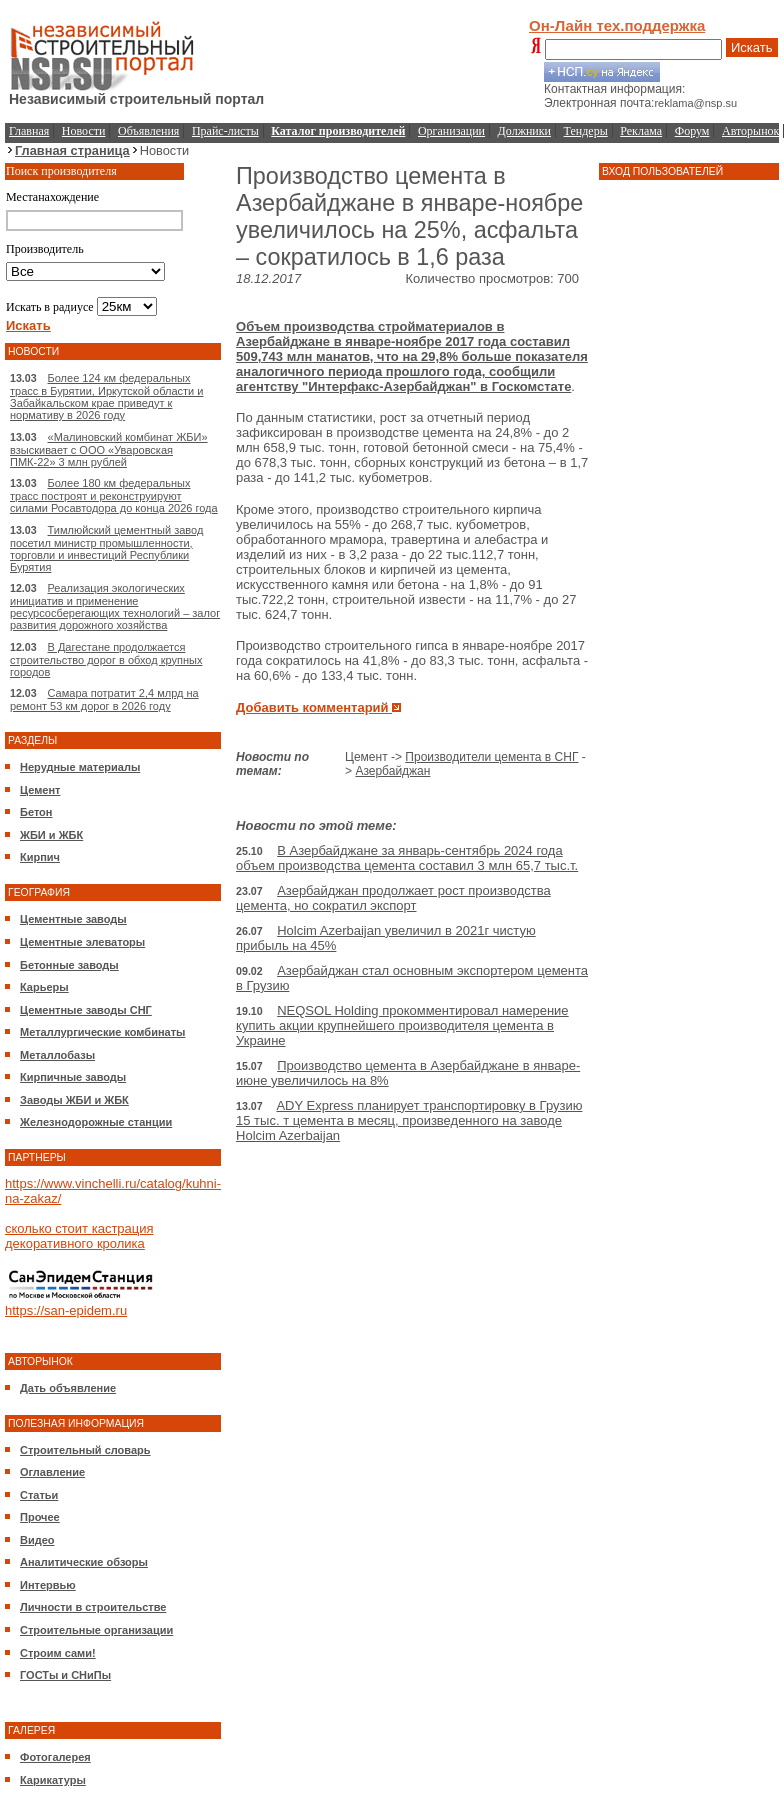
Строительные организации (96, 1630)
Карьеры (44, 987)
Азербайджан (392, 771)
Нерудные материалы (80, 767)
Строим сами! (58, 1653)
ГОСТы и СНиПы (65, 1675)
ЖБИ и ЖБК (51, 835)
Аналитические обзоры (84, 1562)
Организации (451, 131)
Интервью (48, 1585)
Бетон (36, 812)
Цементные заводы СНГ (86, 1010)
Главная (29, 131)
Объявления (148, 131)
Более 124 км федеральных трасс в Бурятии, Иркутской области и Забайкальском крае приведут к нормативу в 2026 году (106, 396)
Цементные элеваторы (82, 942)
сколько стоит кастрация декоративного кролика (79, 1236)
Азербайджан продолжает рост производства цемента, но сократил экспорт (393, 898)
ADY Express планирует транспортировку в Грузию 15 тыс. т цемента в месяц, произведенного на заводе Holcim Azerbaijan (409, 1120)
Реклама (641, 131)
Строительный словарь (85, 1450)
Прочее (40, 1517)
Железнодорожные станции (96, 1122)
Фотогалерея (55, 1757)
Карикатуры (53, 1780)
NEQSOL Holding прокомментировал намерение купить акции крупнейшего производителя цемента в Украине (402, 1025)
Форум (692, 131)
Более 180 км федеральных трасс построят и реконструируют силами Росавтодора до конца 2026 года (114, 495)
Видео (37, 1540)
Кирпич (40, 857)
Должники (524, 131)
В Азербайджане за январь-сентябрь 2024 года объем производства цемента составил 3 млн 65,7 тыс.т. (407, 858)
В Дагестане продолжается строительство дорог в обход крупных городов (106, 659)
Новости (84, 131)
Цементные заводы (73, 919)
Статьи (39, 1495)
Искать (752, 47)
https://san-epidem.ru (66, 1310)
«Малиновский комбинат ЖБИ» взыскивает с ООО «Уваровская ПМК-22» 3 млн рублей (109, 449)
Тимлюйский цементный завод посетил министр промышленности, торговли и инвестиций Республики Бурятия (106, 548)
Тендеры (586, 131)
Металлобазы (57, 1055)
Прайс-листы (225, 131)
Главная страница (72, 150)
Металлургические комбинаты (102, 1032)
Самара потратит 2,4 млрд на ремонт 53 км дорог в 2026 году (104, 699)
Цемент (40, 790)
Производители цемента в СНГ (491, 757)
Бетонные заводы (69, 965)
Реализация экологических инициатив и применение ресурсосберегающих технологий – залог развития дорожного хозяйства (115, 606)
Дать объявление (68, 1388)
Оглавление (52, 1472)
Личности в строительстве (93, 1607)
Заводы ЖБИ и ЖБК (74, 1100)
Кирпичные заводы (73, 1077)
